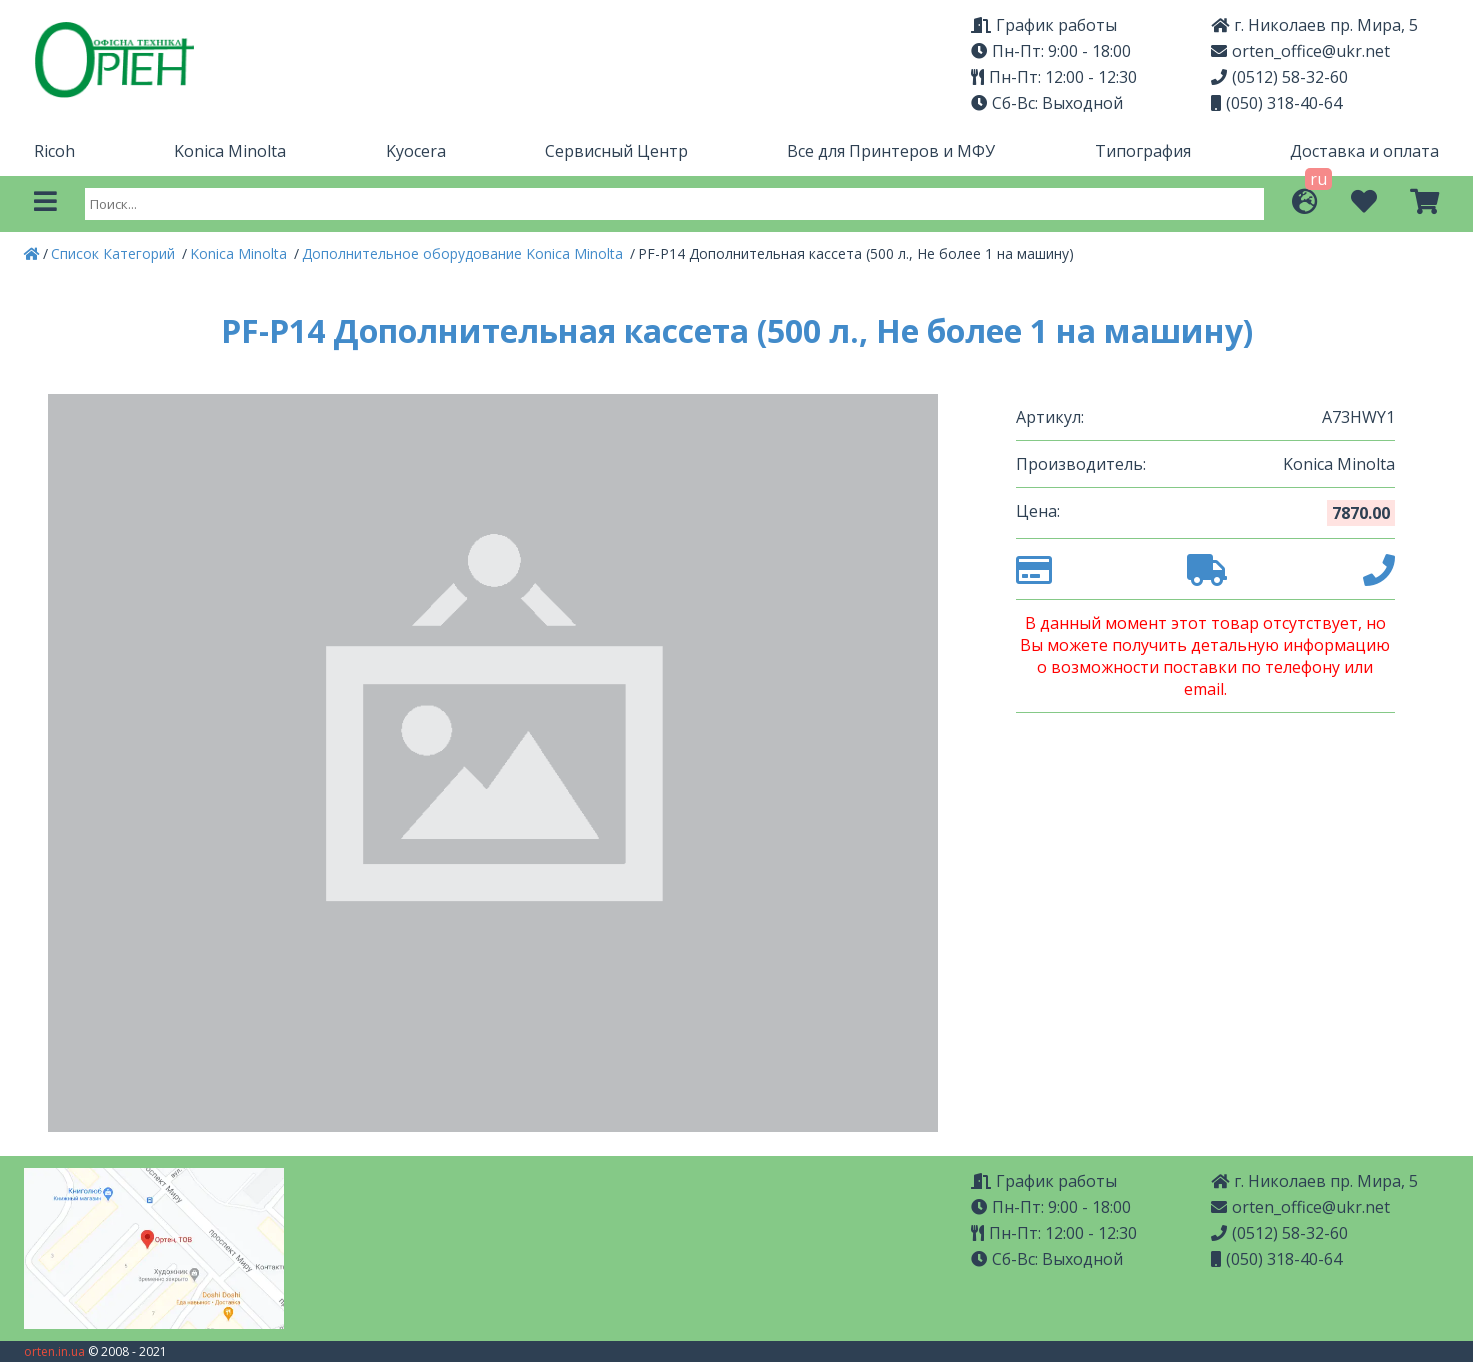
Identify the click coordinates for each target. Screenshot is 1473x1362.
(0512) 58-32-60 (1279, 77)
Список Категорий (115, 253)
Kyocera (416, 151)
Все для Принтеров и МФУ (891, 151)
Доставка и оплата (1364, 151)
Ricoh (54, 151)
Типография (1143, 151)
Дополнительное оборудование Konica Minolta (464, 253)
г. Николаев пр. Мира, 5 (1314, 25)
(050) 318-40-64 (1276, 103)
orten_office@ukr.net (1300, 51)
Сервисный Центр (616, 151)
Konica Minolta (230, 151)
